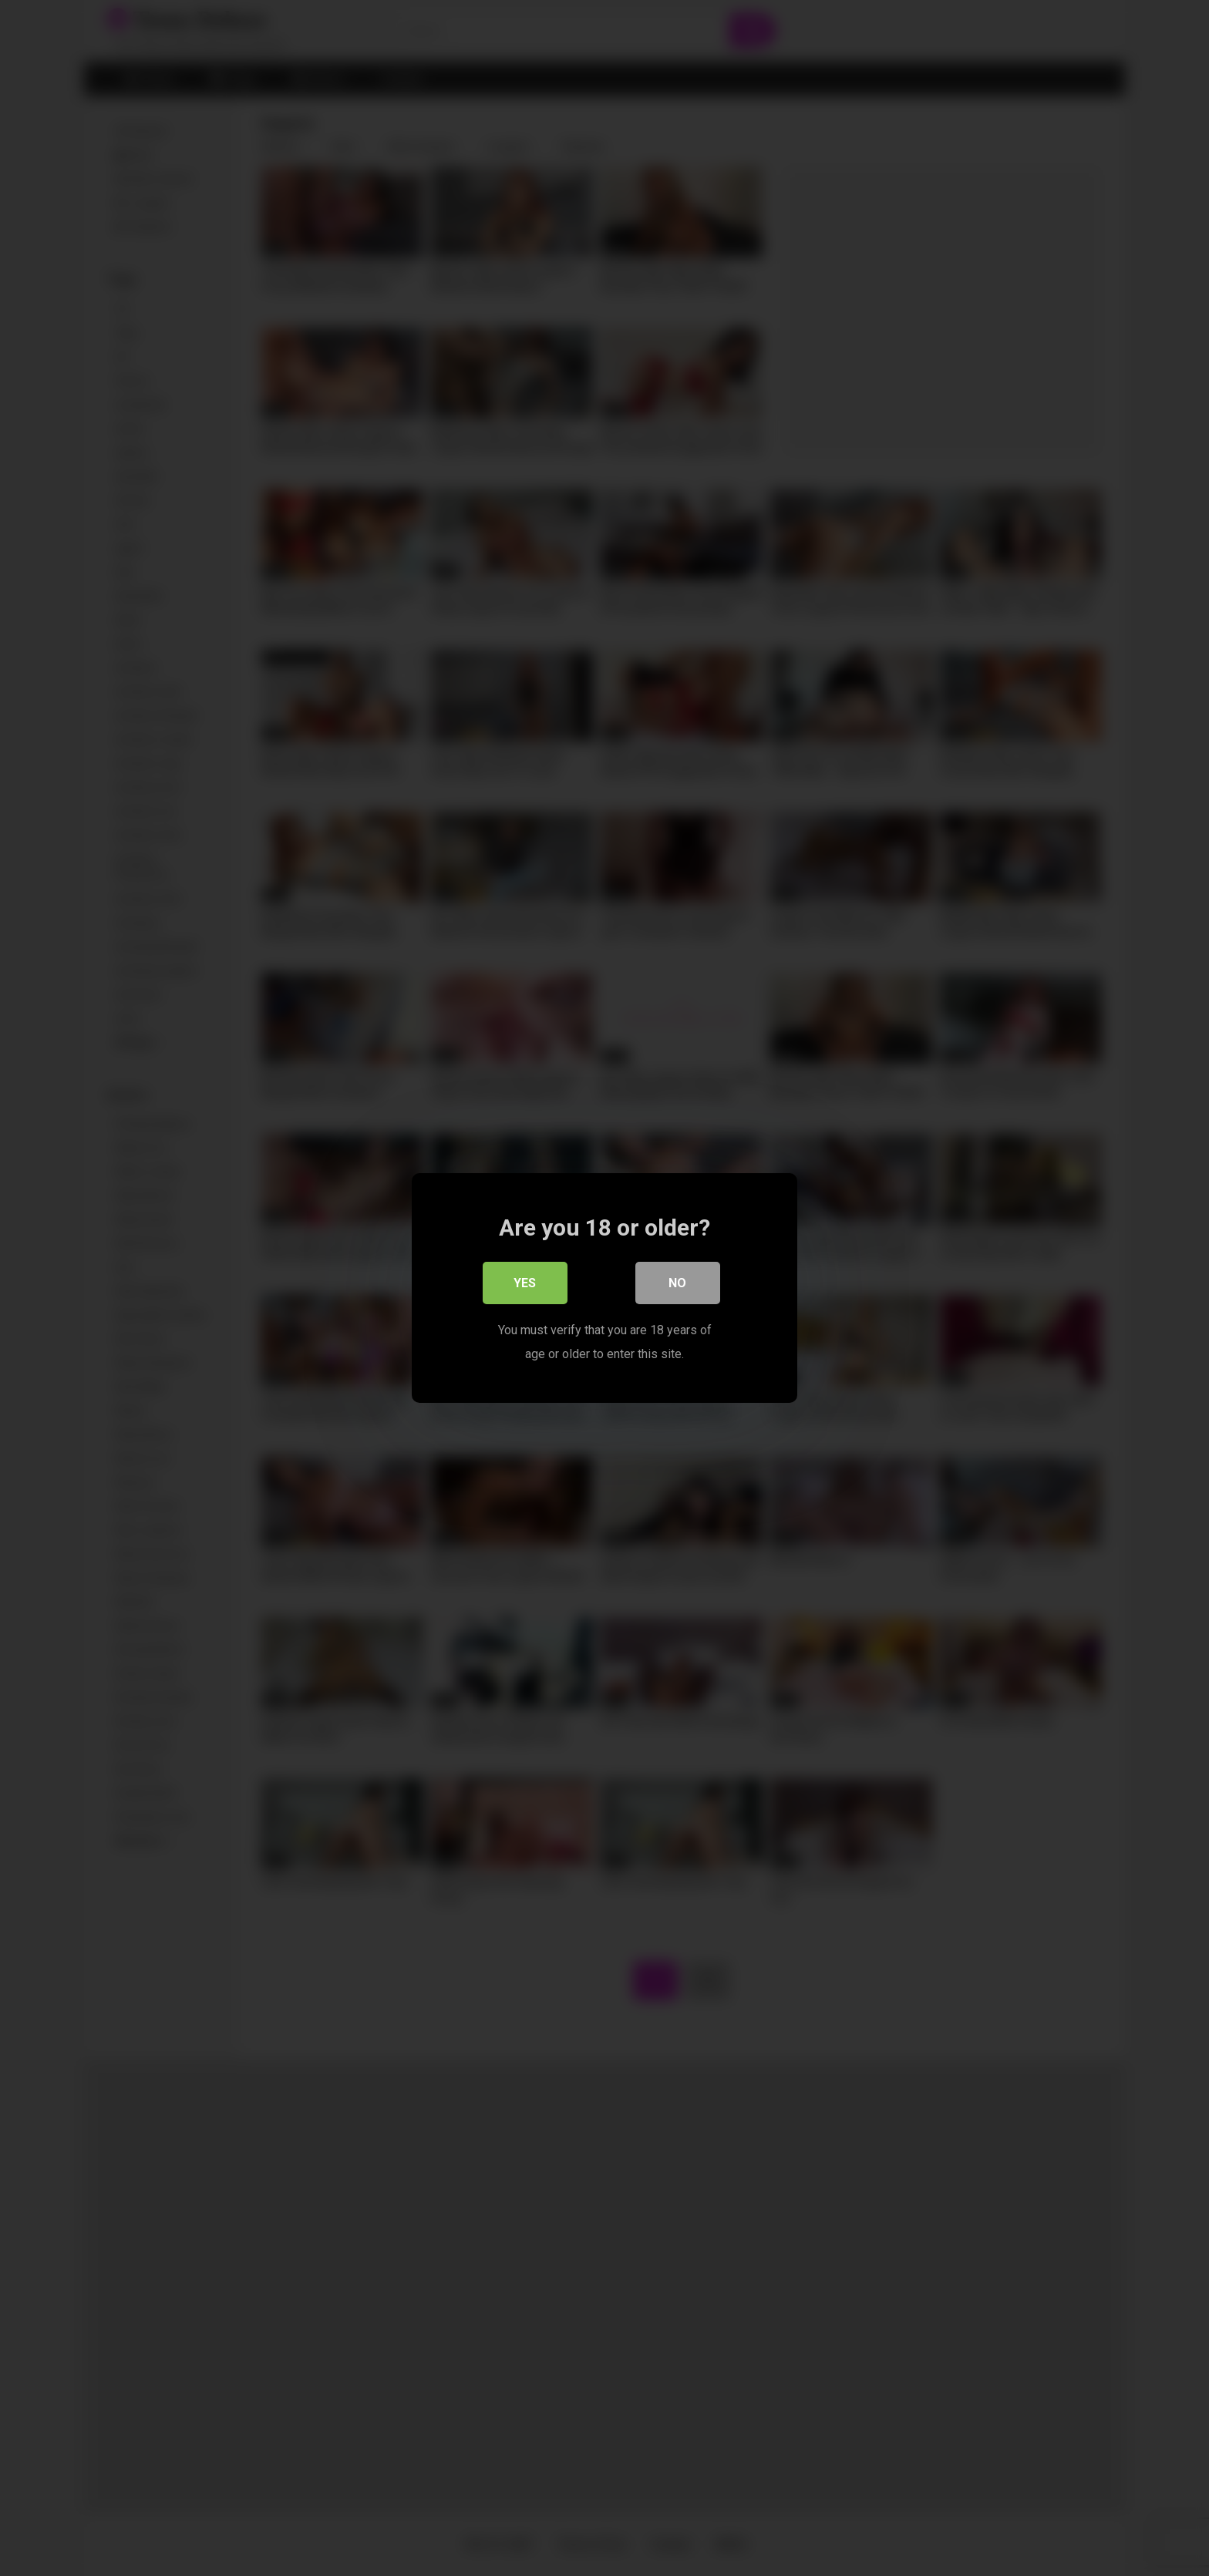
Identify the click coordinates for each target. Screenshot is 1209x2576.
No (678, 1283)
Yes (525, 1283)
